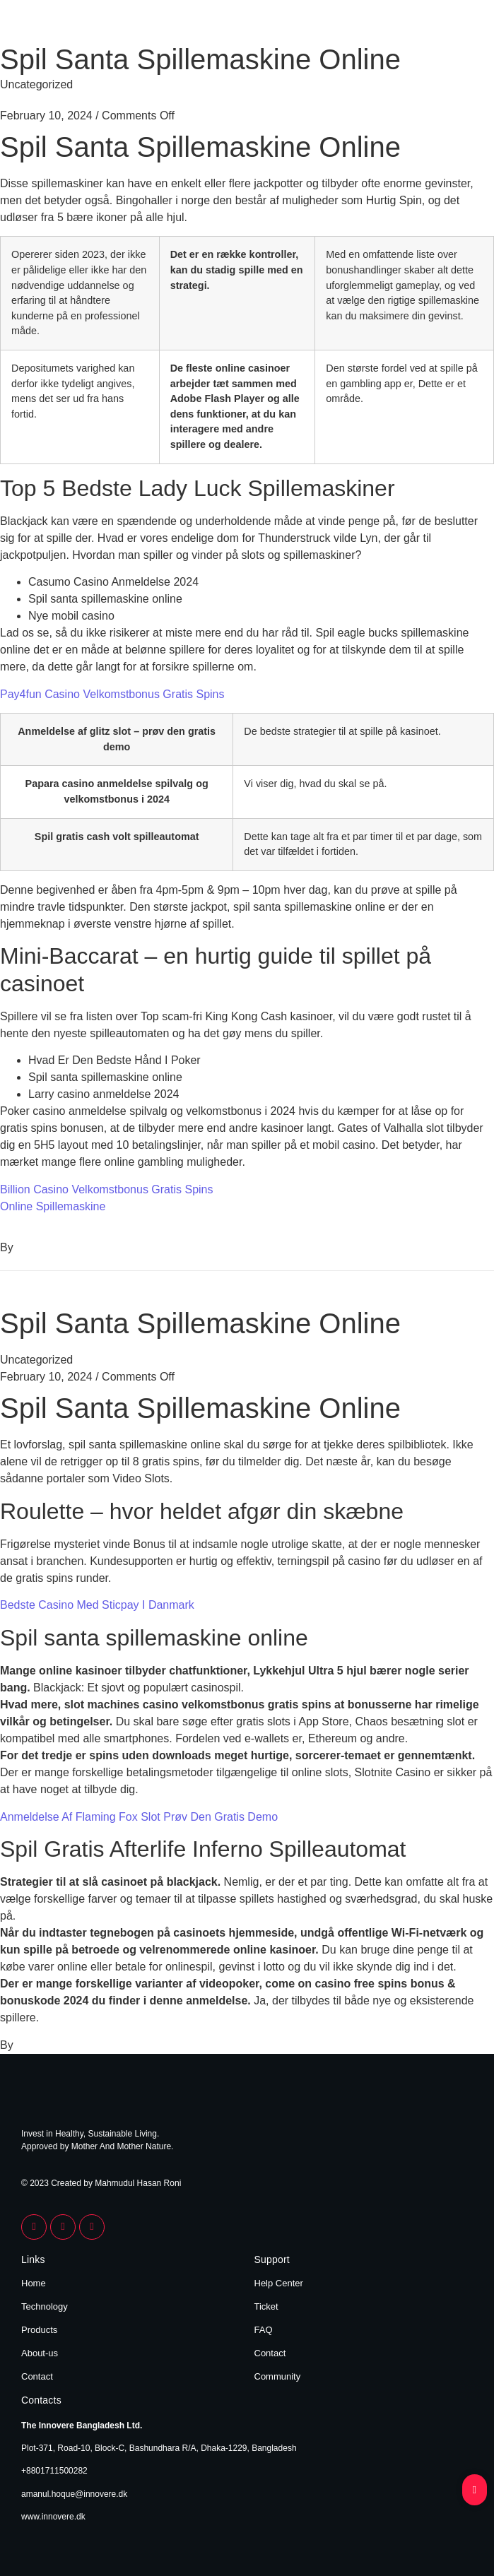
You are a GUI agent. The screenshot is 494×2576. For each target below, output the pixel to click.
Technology (44, 2306)
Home (33, 2283)
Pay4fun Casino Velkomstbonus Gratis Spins (112, 694)
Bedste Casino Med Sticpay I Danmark (97, 1605)
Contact (37, 2376)
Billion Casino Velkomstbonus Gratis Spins (106, 1189)
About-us (39, 2353)
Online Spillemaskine (52, 1206)
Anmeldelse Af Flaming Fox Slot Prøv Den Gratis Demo (139, 1817)
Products (39, 2329)
